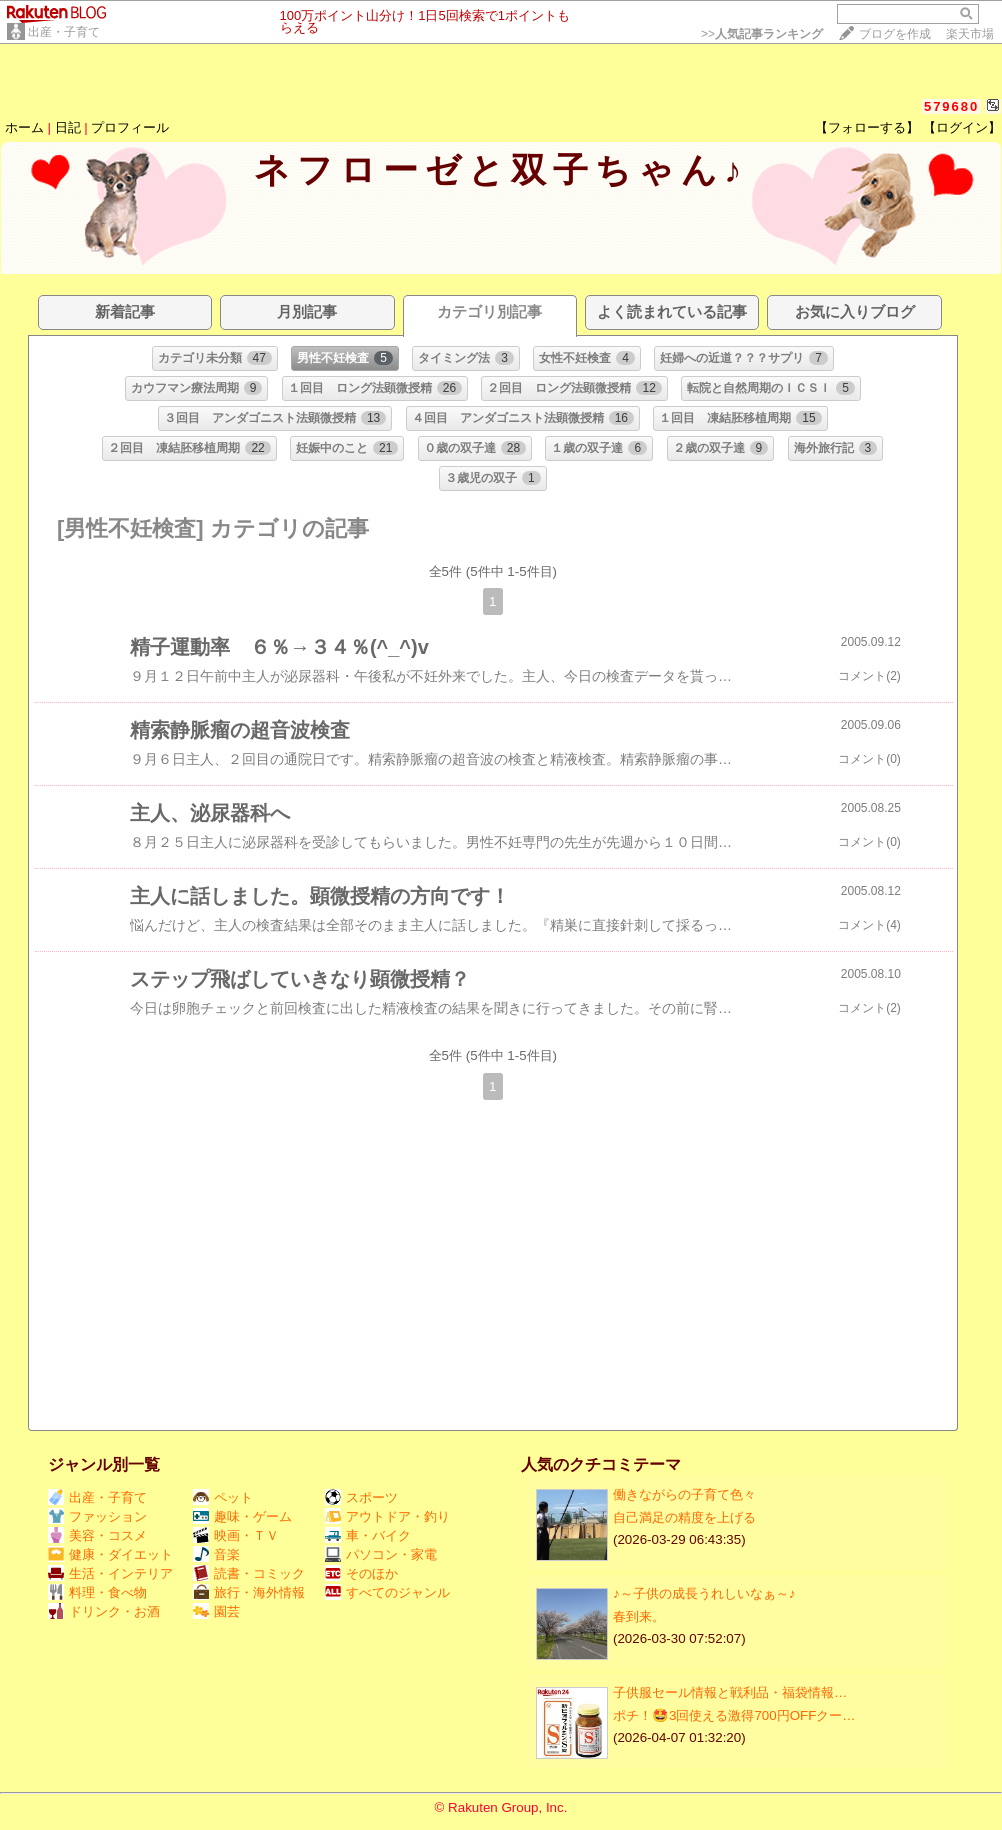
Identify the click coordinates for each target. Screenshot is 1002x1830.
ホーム (24, 127)
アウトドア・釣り (387, 1516)
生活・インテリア (110, 1573)
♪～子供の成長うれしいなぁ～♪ (704, 1593)
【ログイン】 (962, 127)
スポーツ (361, 1497)
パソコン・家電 (381, 1554)
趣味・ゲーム (242, 1516)
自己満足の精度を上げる (684, 1517)
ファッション (97, 1516)
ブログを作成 (895, 34)
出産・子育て (64, 32)
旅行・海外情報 (249, 1592)
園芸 (216, 1611)
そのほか (361, 1573)
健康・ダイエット (110, 1554)
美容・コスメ (97, 1535)
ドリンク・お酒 (104, 1611)
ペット (223, 1497)
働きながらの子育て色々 (684, 1494)
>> (762, 34)
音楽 (216, 1554)
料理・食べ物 (97, 1592)
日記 (68, 127)
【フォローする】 (867, 127)
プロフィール (130, 127)
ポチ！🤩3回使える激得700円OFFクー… (734, 1715)
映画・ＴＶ (236, 1535)
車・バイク (368, 1535)
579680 (951, 106)
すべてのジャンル (387, 1592)
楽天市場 (970, 34)
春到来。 (639, 1616)
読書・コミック (249, 1573)
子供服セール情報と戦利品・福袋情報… (730, 1692)
